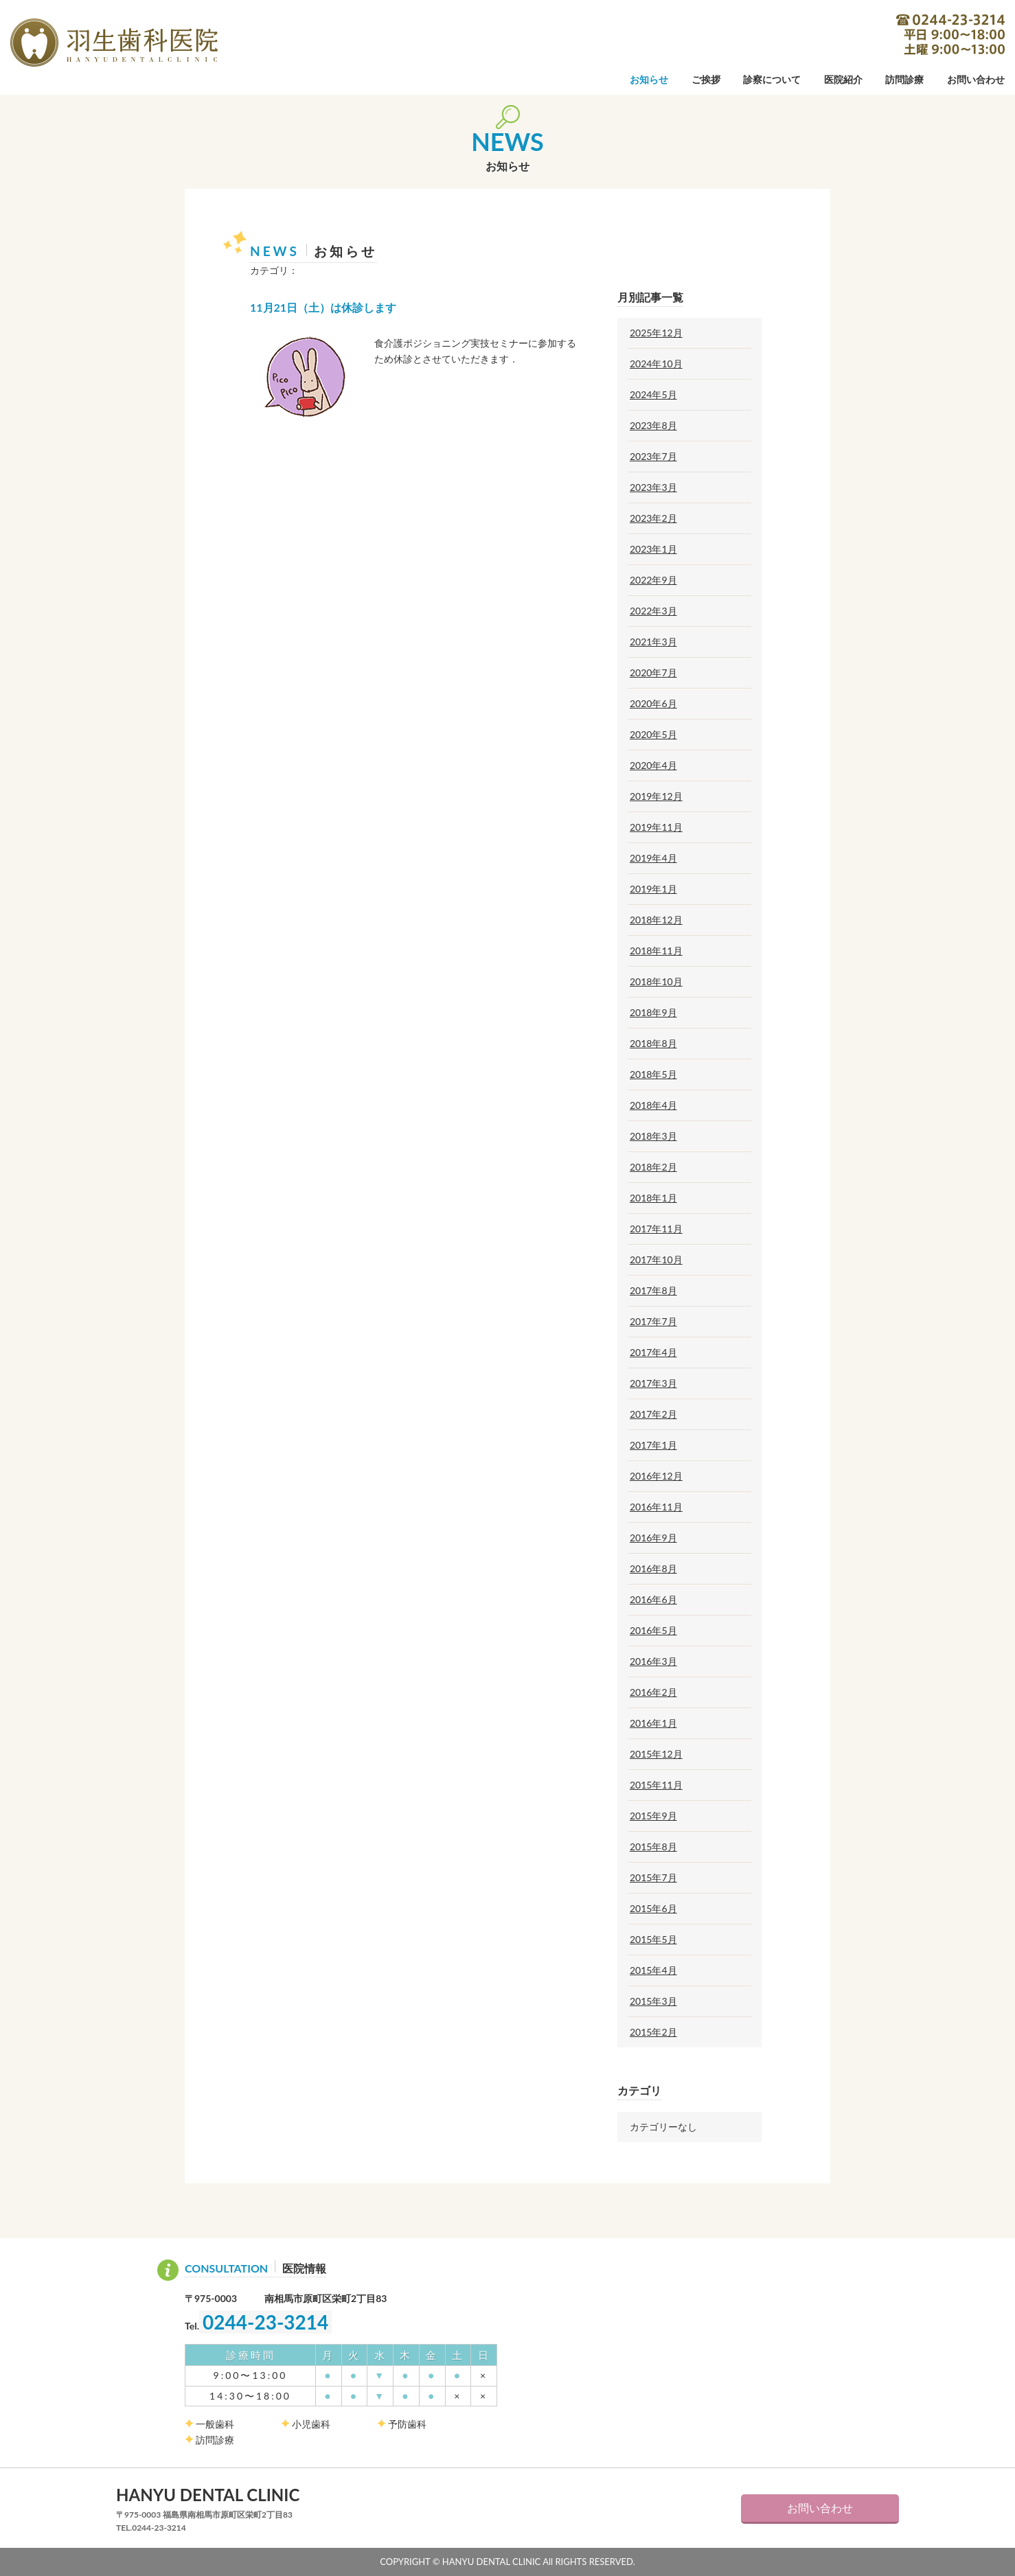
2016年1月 (653, 1723)
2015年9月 (653, 1816)
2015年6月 (653, 1908)
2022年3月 (653, 611)
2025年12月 (656, 333)
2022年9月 (653, 580)
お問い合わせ (976, 80)
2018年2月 (653, 1167)
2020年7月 (653, 673)
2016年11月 (656, 1507)
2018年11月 (656, 951)
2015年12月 (656, 1754)
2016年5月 (653, 1630)
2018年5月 (653, 1074)
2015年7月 (653, 1878)
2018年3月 (653, 1136)
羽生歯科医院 (114, 43)
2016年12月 (656, 1476)
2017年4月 (653, 1352)
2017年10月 (656, 1260)
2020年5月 (653, 734)
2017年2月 (653, 1414)
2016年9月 (653, 1538)
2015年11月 (656, 1785)
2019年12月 (656, 796)
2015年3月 (653, 2001)
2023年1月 (653, 549)
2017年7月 (653, 1321)
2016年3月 (653, 1661)
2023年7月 (653, 456)
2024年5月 (653, 395)
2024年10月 (656, 364)
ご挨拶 (706, 80)
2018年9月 (653, 1012)
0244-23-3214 (950, 34)
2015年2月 (653, 2032)
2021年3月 (653, 642)
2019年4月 (653, 858)
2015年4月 (653, 1970)
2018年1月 (653, 1198)
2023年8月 (653, 425)
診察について (772, 80)
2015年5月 (653, 1939)
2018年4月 (653, 1105)
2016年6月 (653, 1600)
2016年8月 (653, 1569)
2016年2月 (653, 1692)
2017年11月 (656, 1229)
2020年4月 (653, 765)
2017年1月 (653, 1445)
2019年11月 (656, 827)
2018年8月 (653, 1043)
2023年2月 (653, 518)
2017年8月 (653, 1291)
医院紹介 (843, 80)
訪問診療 (904, 80)
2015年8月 (653, 1847)
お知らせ (649, 80)
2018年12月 (656, 920)
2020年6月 (653, 704)
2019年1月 (653, 889)
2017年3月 (653, 1383)
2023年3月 (653, 487)
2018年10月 (656, 982)
